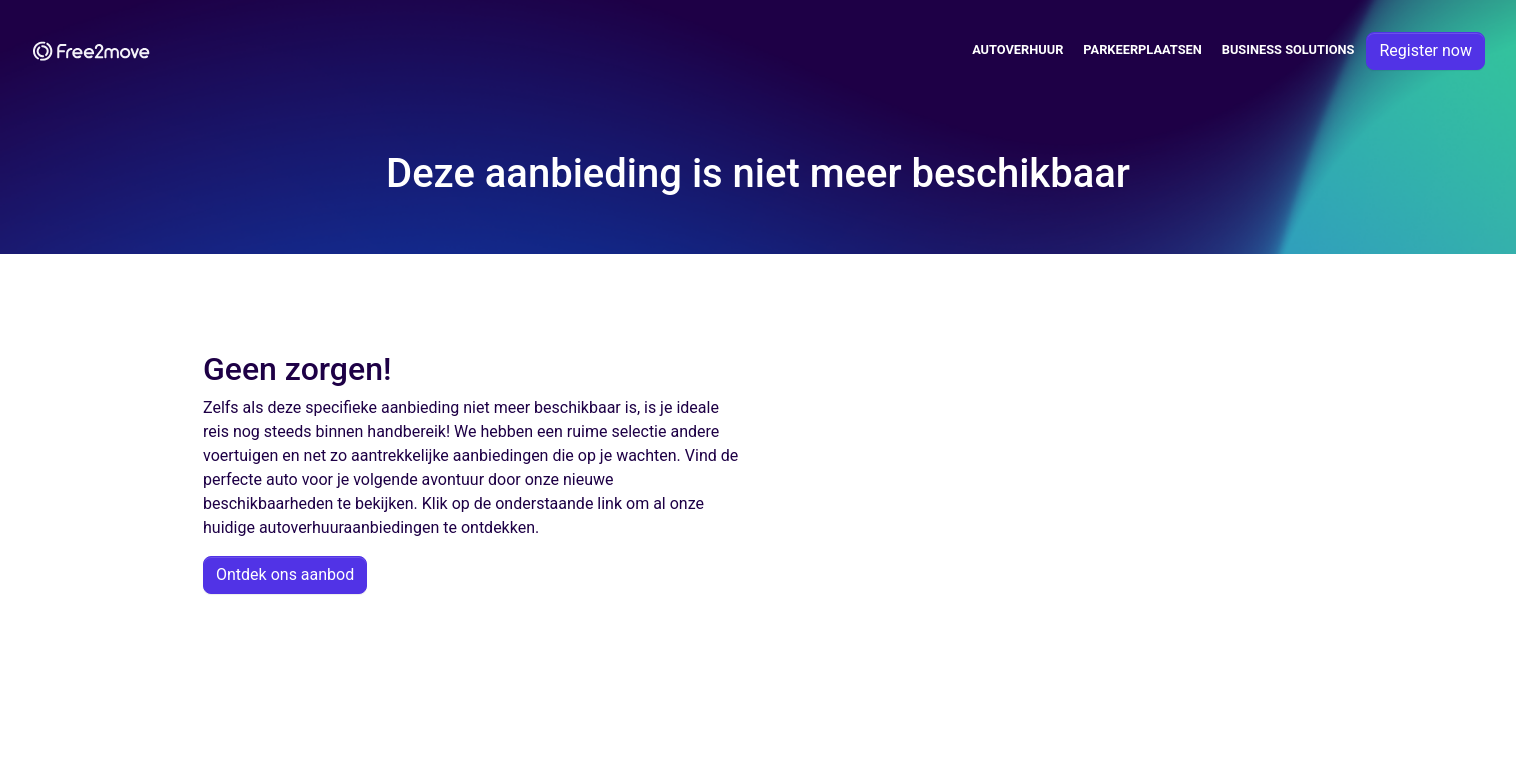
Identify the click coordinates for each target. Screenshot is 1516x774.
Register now (1425, 50)
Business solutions (1288, 49)
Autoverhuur (1017, 49)
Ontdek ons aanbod (285, 574)
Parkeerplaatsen (1142, 49)
